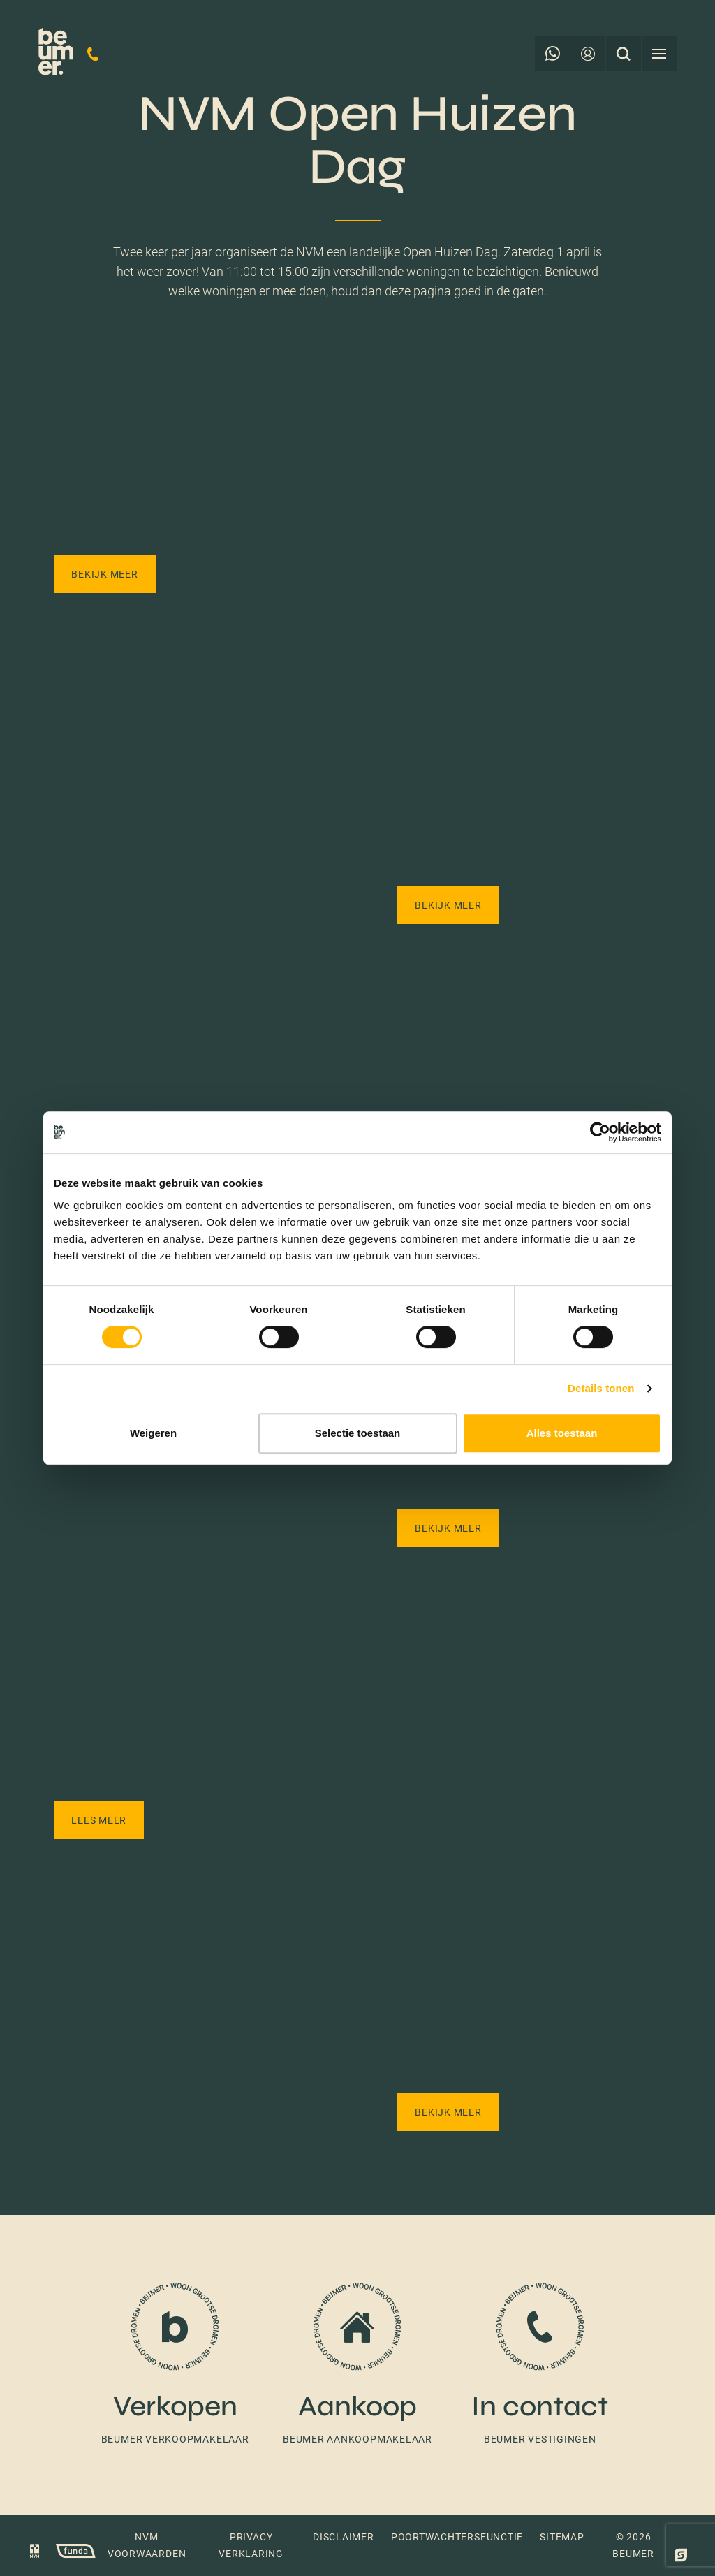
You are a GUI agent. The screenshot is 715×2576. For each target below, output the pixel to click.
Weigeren (153, 1433)
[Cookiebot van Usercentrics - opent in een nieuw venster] (600, 1132)
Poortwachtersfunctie (457, 2536)
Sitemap (562, 2536)
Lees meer (98, 1820)
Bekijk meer (104, 574)
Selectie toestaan (358, 1433)
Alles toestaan (562, 1433)
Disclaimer (343, 2536)
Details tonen (601, 1388)
